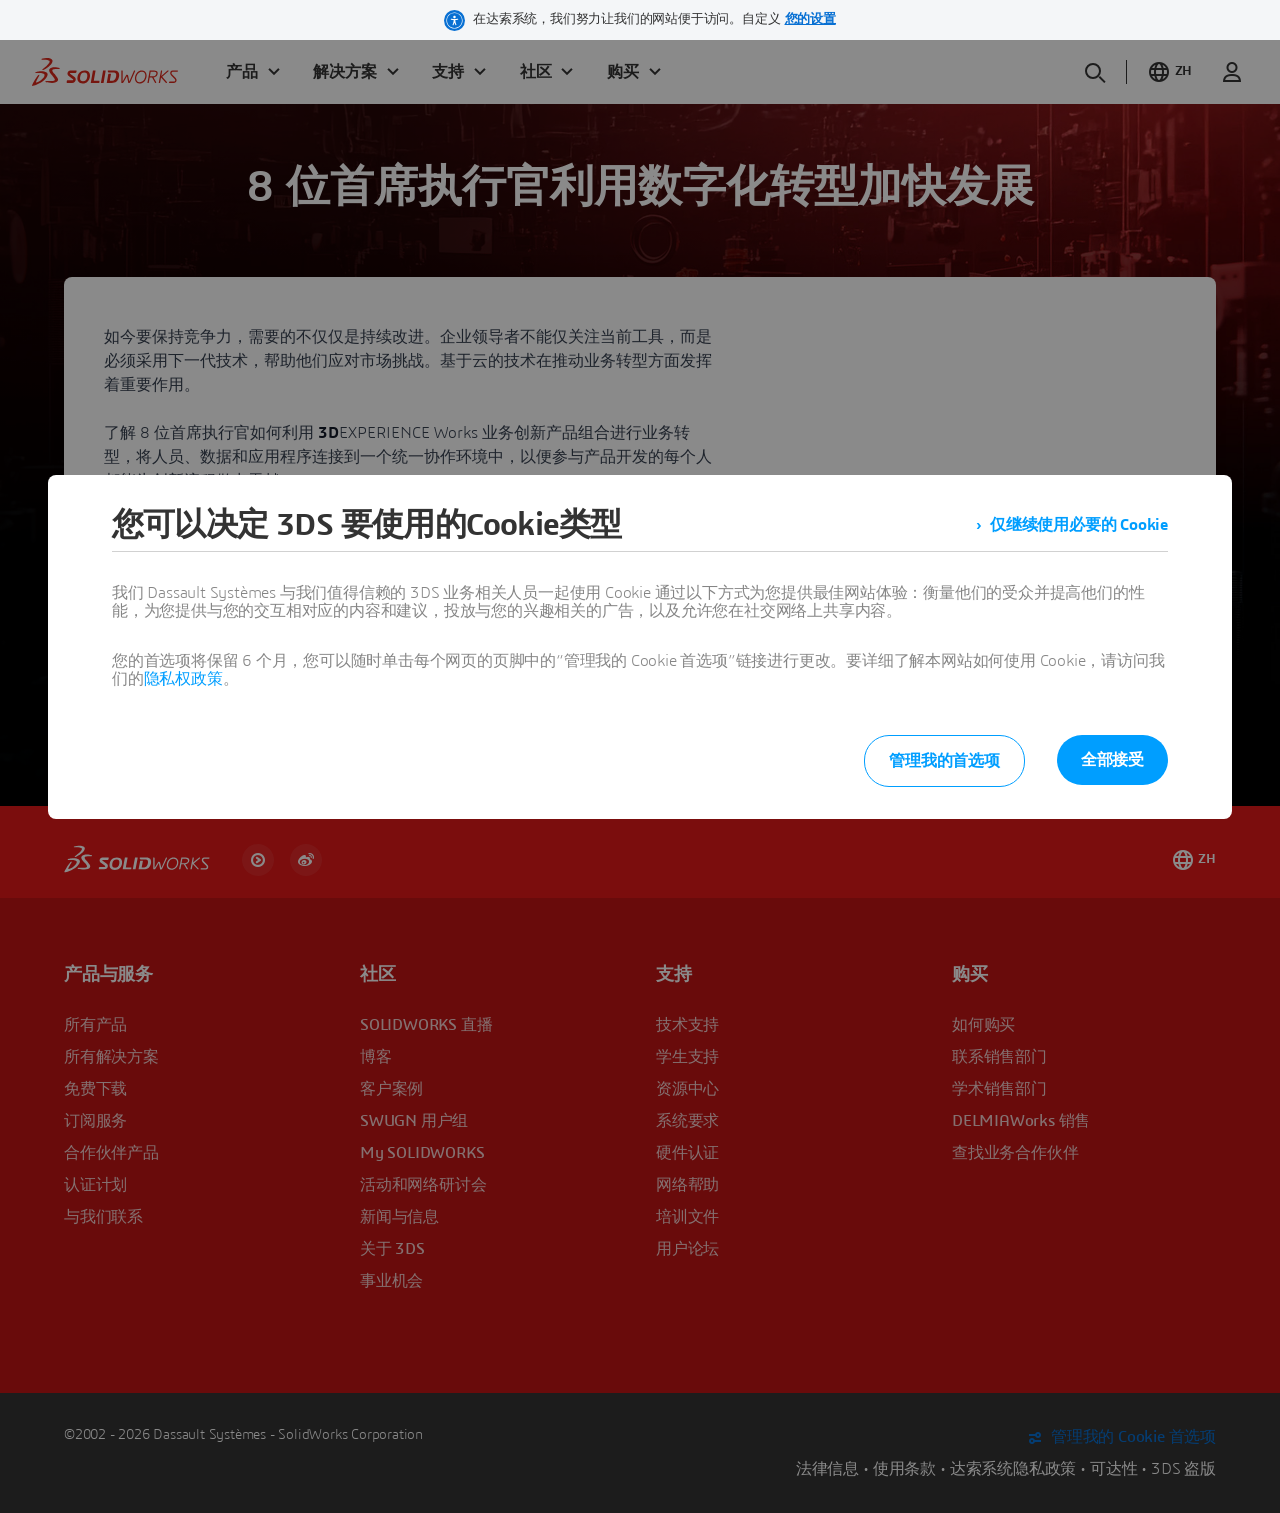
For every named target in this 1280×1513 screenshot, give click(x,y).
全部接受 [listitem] (1112, 760)
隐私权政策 (183, 679)
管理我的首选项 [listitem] (944, 761)
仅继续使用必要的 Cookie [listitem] (1079, 525)
